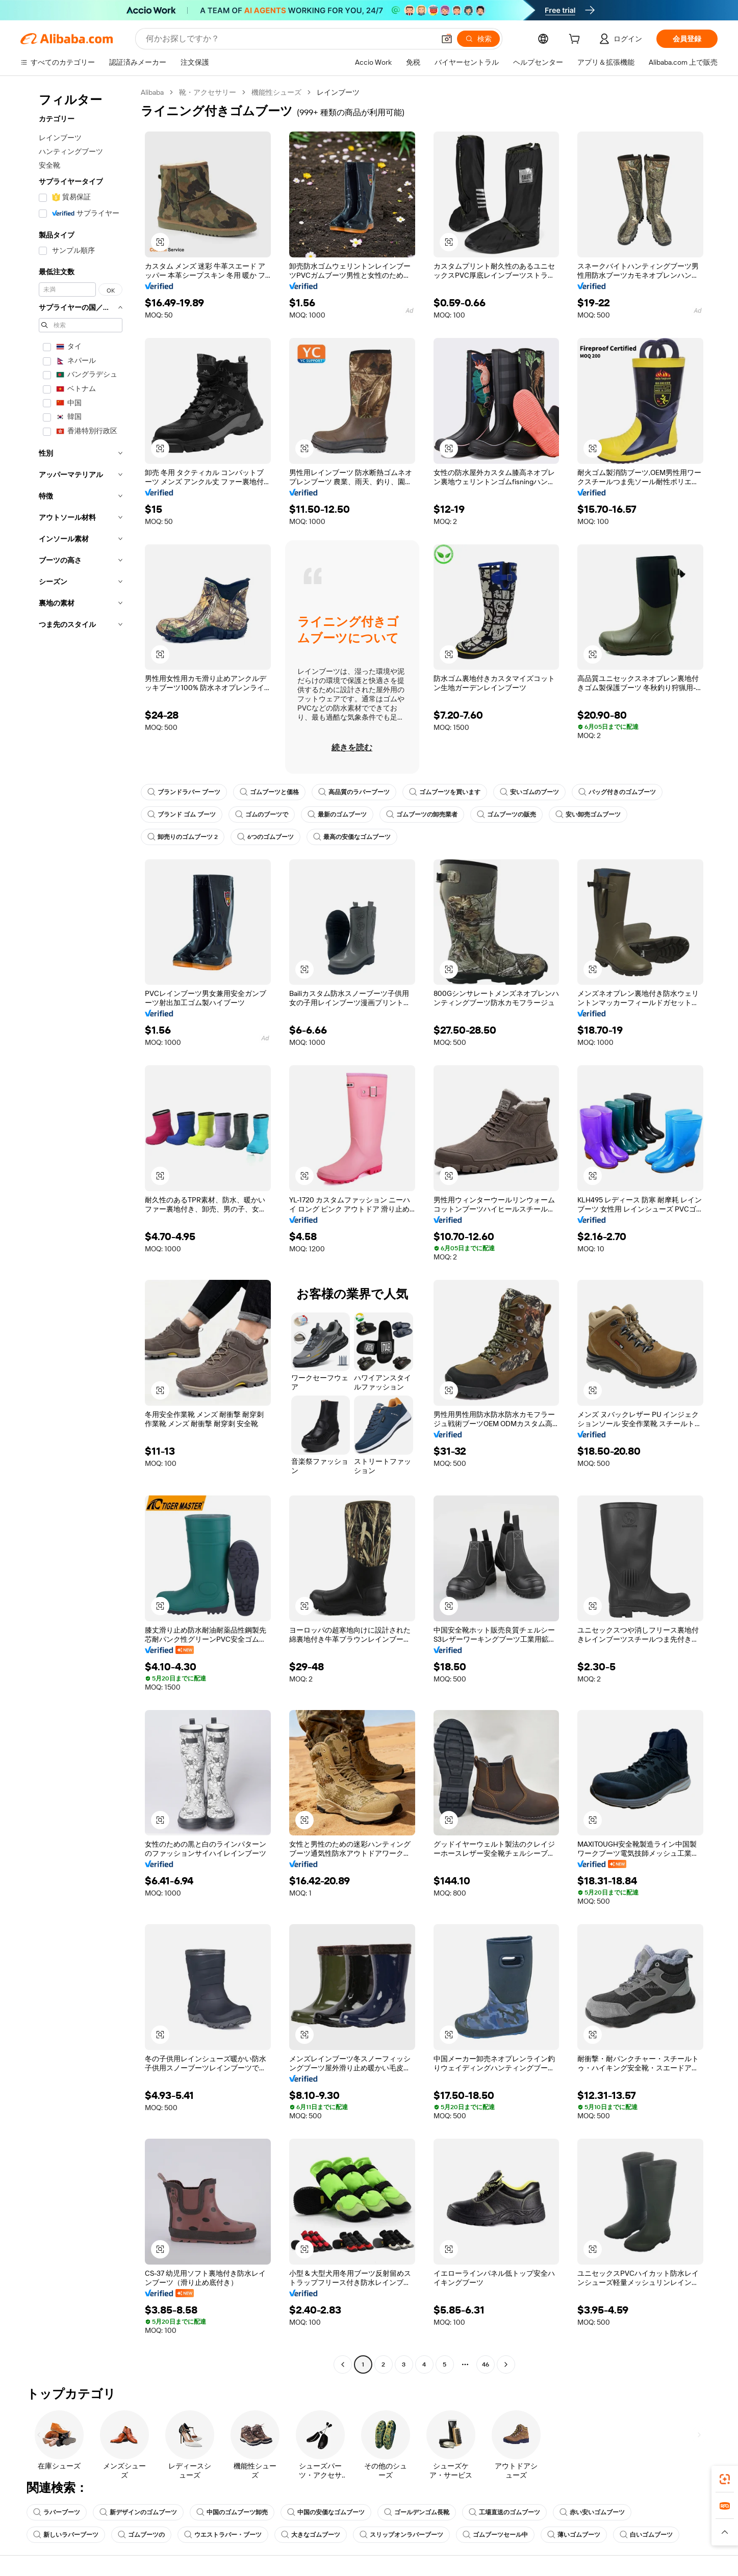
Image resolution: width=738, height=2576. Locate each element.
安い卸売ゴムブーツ (588, 814)
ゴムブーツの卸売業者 (421, 814)
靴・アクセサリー (207, 92)
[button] (447, 39)
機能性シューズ (276, 92)
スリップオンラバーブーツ (401, 2535)
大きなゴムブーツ (310, 2535)
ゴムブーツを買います (444, 792)
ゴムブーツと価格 (269, 792)
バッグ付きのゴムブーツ (617, 792)
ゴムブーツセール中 (495, 2535)
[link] (724, 2479)
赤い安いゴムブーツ (592, 2512)
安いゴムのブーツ (529, 792)
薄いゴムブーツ (573, 2535)
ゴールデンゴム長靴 (416, 2512)
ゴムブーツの (141, 2535)
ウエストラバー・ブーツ (223, 2535)
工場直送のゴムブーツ (504, 2512)
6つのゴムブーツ (265, 837)
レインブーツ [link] (338, 92)
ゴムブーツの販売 (506, 814)
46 (485, 2364)
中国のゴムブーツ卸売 (232, 2512)
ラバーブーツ (56, 2512)
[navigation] (78, 1230)
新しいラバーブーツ (65, 2535)
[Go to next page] (506, 2364)
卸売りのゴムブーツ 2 (182, 837)
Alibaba (152, 92)
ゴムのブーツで (261, 814)
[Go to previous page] (343, 2364)
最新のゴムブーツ (337, 814)
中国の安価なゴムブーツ (326, 2512)
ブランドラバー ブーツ (183, 792)
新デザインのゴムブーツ (138, 2512)
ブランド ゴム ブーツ (181, 814)
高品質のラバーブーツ (354, 792)
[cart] (576, 40)
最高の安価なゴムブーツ (352, 837)
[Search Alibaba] (289, 38)
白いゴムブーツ (646, 2535)
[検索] (478, 39)
